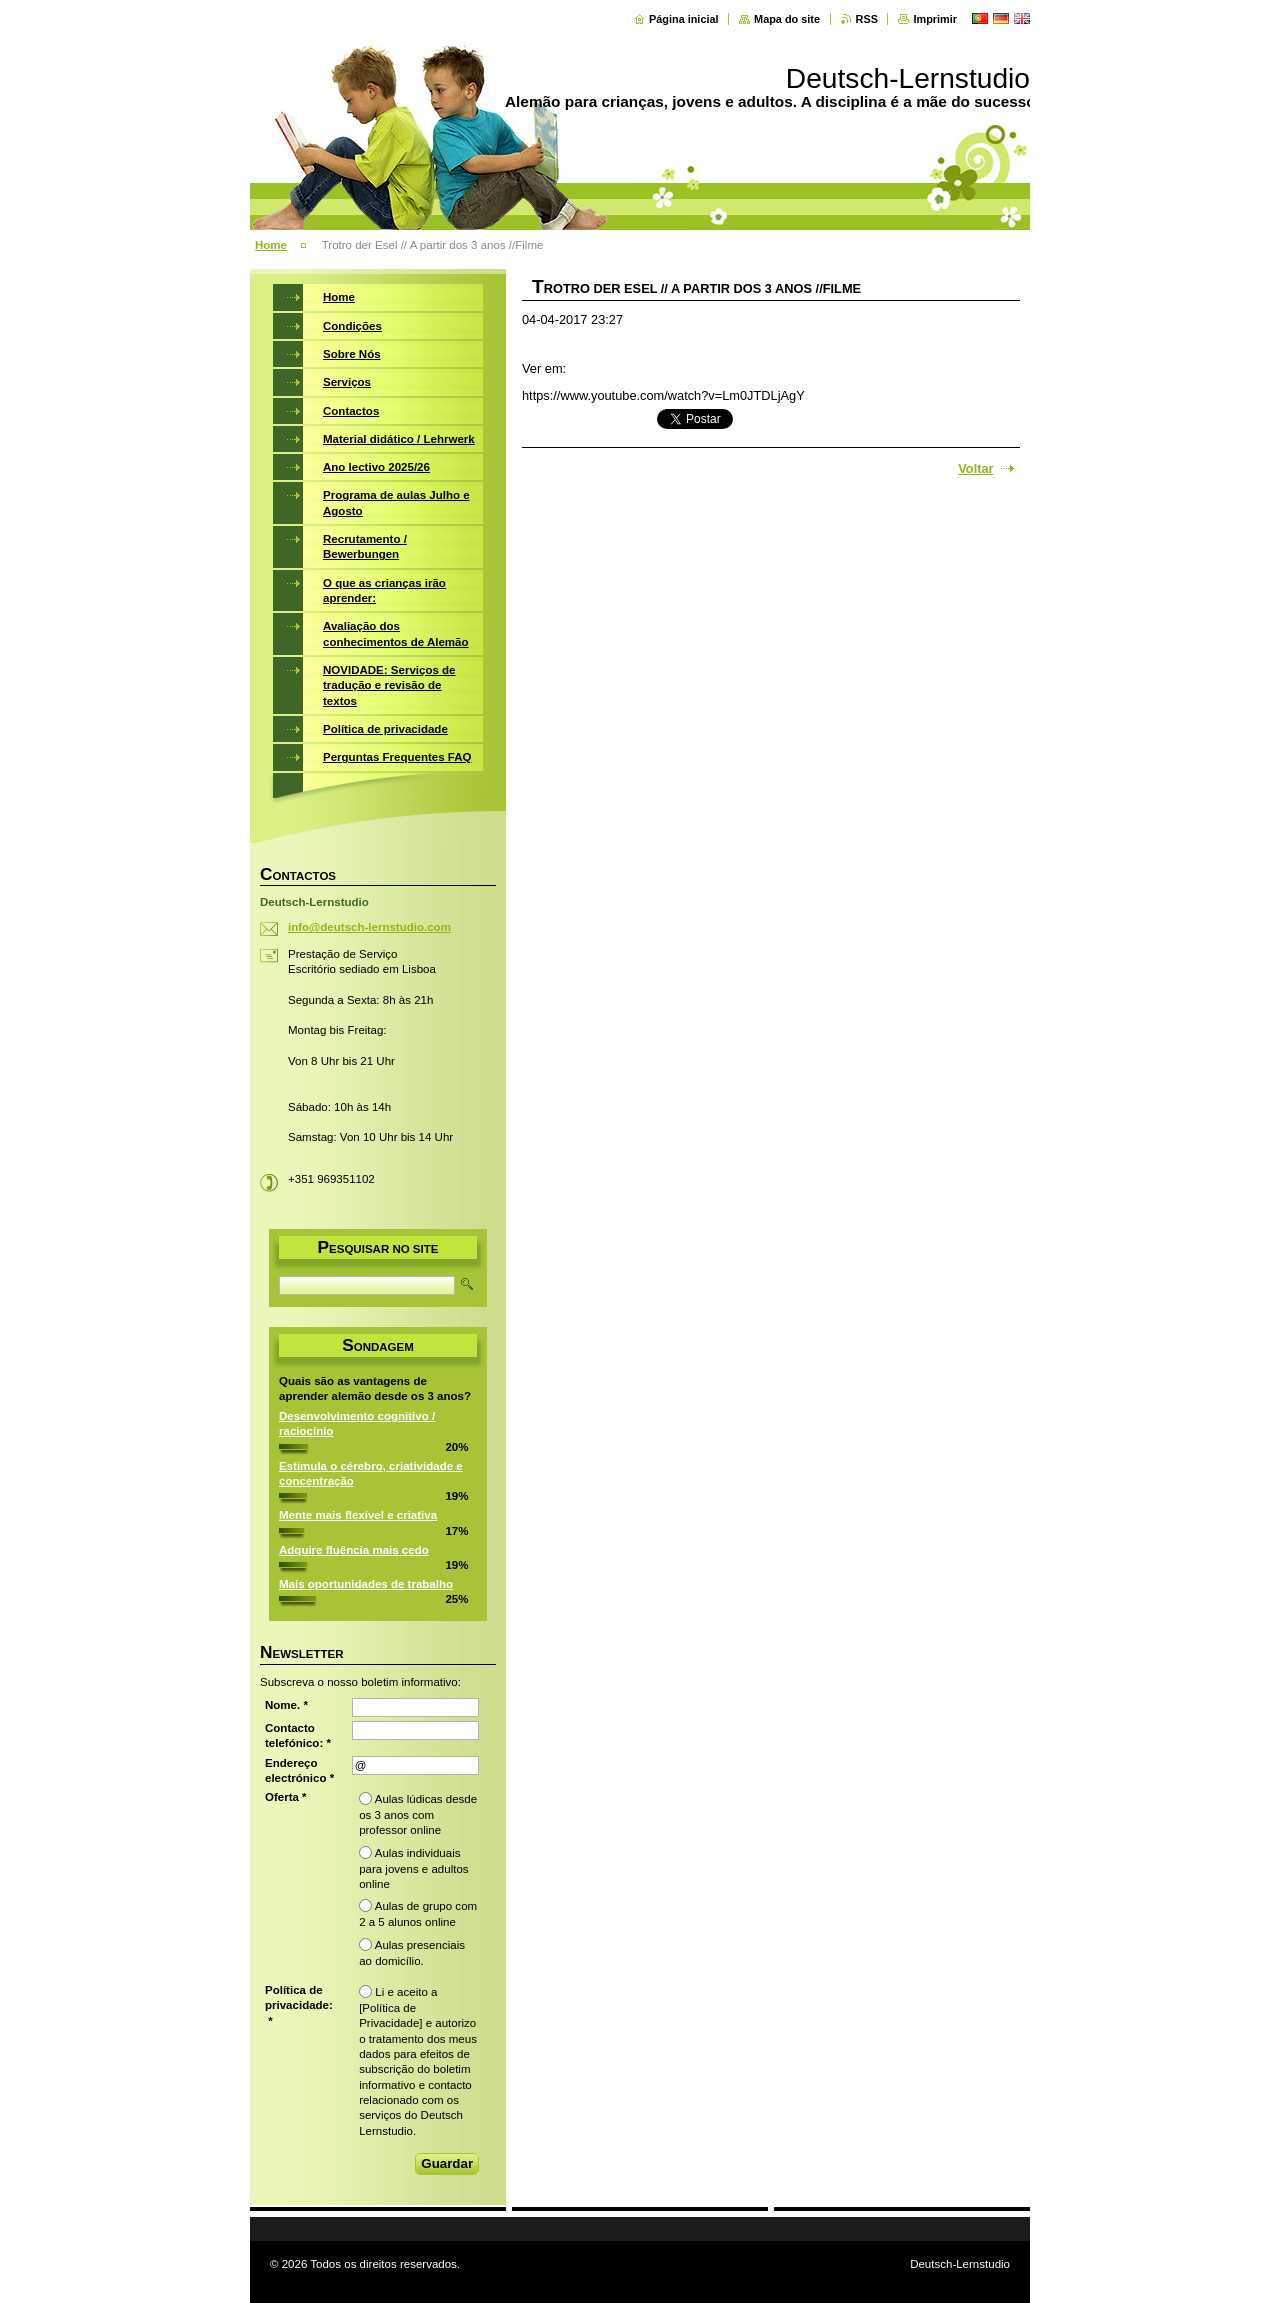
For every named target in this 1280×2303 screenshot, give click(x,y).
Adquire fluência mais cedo (354, 1550)
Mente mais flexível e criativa (358, 1515)
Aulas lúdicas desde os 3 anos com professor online (418, 1814)
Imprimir (935, 19)
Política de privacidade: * (299, 2005)
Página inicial (684, 19)
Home (271, 245)
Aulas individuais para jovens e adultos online (413, 1868)
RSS (867, 19)
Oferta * (286, 1797)
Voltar (975, 468)
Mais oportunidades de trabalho (366, 1584)
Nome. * (286, 1705)
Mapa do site (787, 19)
